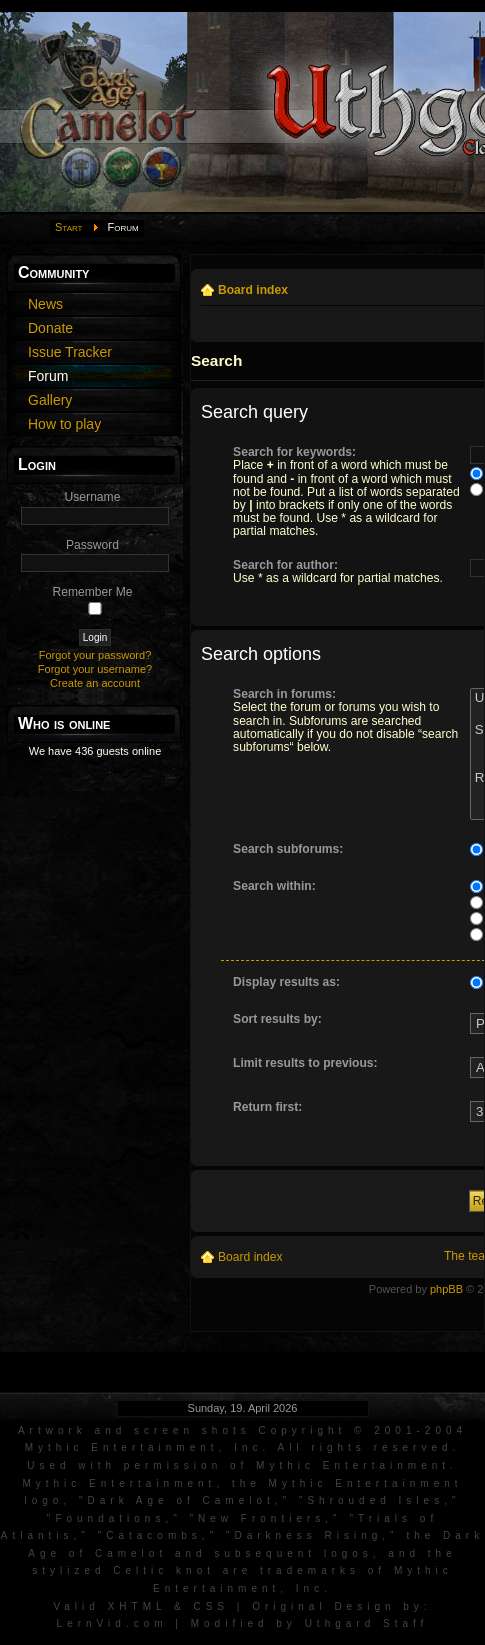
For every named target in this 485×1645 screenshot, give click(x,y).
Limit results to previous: (305, 1063)
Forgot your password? (95, 655)
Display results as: (286, 982)
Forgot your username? (95, 669)
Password (92, 545)
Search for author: (285, 565)
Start (69, 227)
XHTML (137, 1606)
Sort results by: (277, 1019)
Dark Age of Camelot (181, 1500)
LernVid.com (112, 1623)
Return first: (267, 1107)
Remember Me (93, 592)
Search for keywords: (294, 452)
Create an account (95, 683)
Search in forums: (284, 694)
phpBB (446, 1289)
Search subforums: (288, 849)
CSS (211, 1606)
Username (93, 497)
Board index (253, 290)
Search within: (274, 886)
